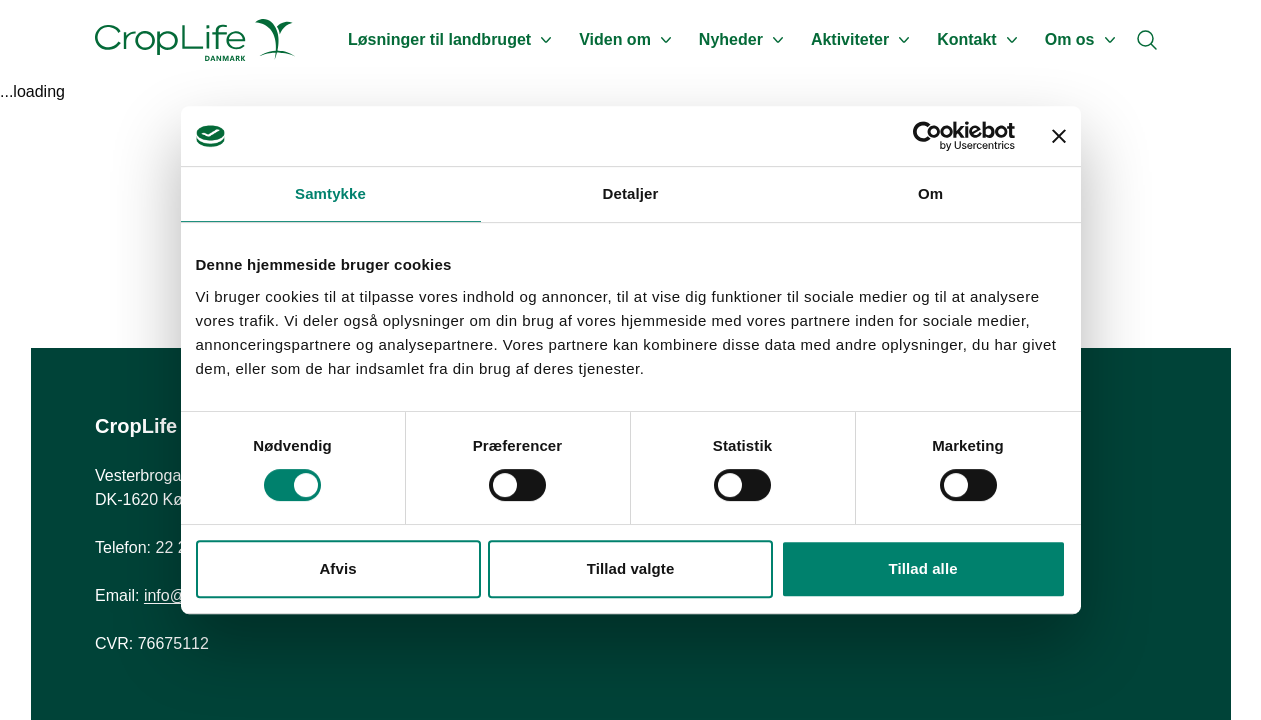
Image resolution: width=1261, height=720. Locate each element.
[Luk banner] (1059, 136)
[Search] (1147, 40)
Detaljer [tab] (631, 193)
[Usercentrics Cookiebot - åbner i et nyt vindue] (927, 136)
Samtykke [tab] (330, 193)
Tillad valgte (631, 568)
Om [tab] (930, 193)
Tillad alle (922, 568)
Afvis (337, 568)
